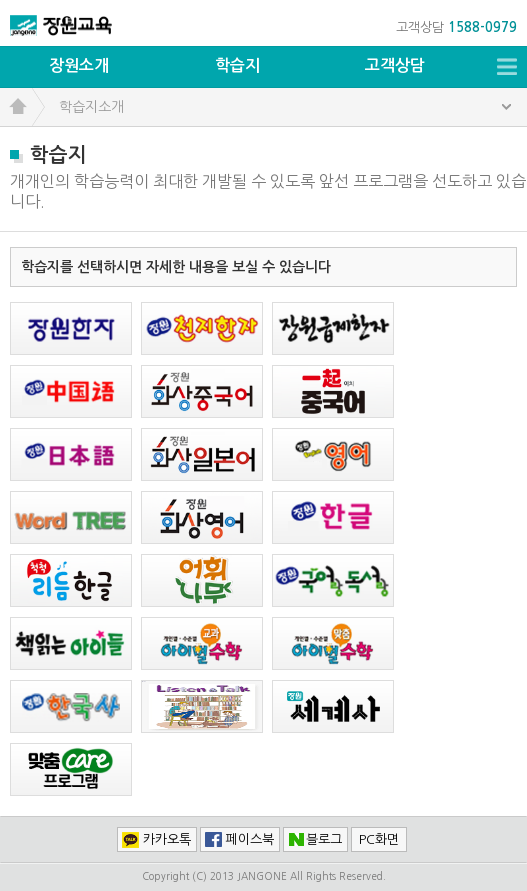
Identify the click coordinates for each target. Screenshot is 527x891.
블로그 (324, 839)
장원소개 (79, 65)
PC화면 (379, 839)
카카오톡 (167, 839)
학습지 (237, 65)
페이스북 (250, 839)
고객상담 (395, 65)
